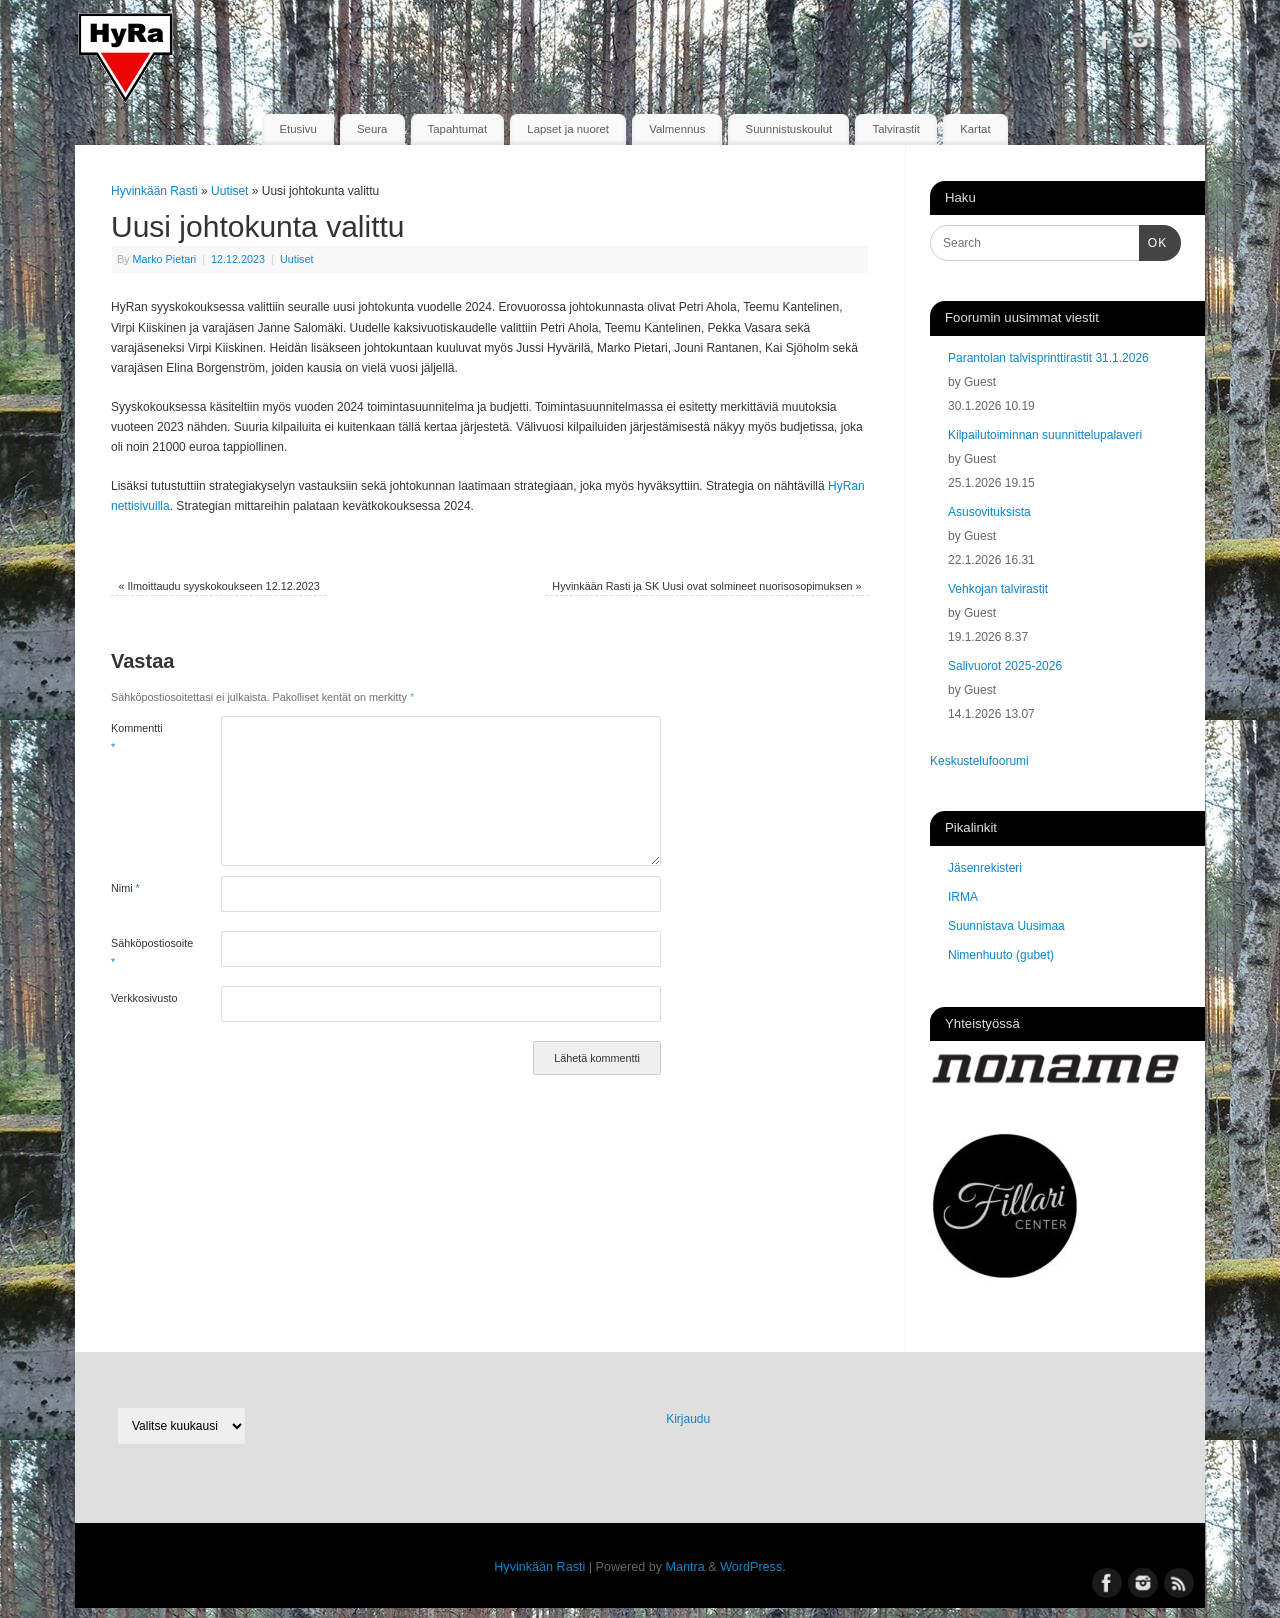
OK (1153, 241)
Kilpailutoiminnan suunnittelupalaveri (1045, 435)
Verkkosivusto (138, 998)
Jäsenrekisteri (985, 868)
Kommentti (137, 737)
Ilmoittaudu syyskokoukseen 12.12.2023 (219, 586)
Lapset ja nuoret (568, 129)
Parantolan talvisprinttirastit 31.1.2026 (1048, 358)
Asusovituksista (989, 512)
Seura (372, 129)
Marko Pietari (165, 259)
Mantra (685, 1567)
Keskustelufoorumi (979, 761)
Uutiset (229, 191)
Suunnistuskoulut (789, 129)
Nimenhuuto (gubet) (1001, 955)
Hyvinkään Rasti (154, 191)
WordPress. (753, 1567)
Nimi (125, 888)
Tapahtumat (458, 129)
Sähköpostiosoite (138, 952)
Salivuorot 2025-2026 (1005, 666)
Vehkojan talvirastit (998, 589)
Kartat (975, 129)
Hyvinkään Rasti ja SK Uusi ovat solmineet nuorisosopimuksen (706, 586)
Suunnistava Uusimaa (1006, 926)
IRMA (963, 897)
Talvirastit (895, 129)
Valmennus (677, 129)
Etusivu (297, 129)
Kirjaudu (688, 1419)
